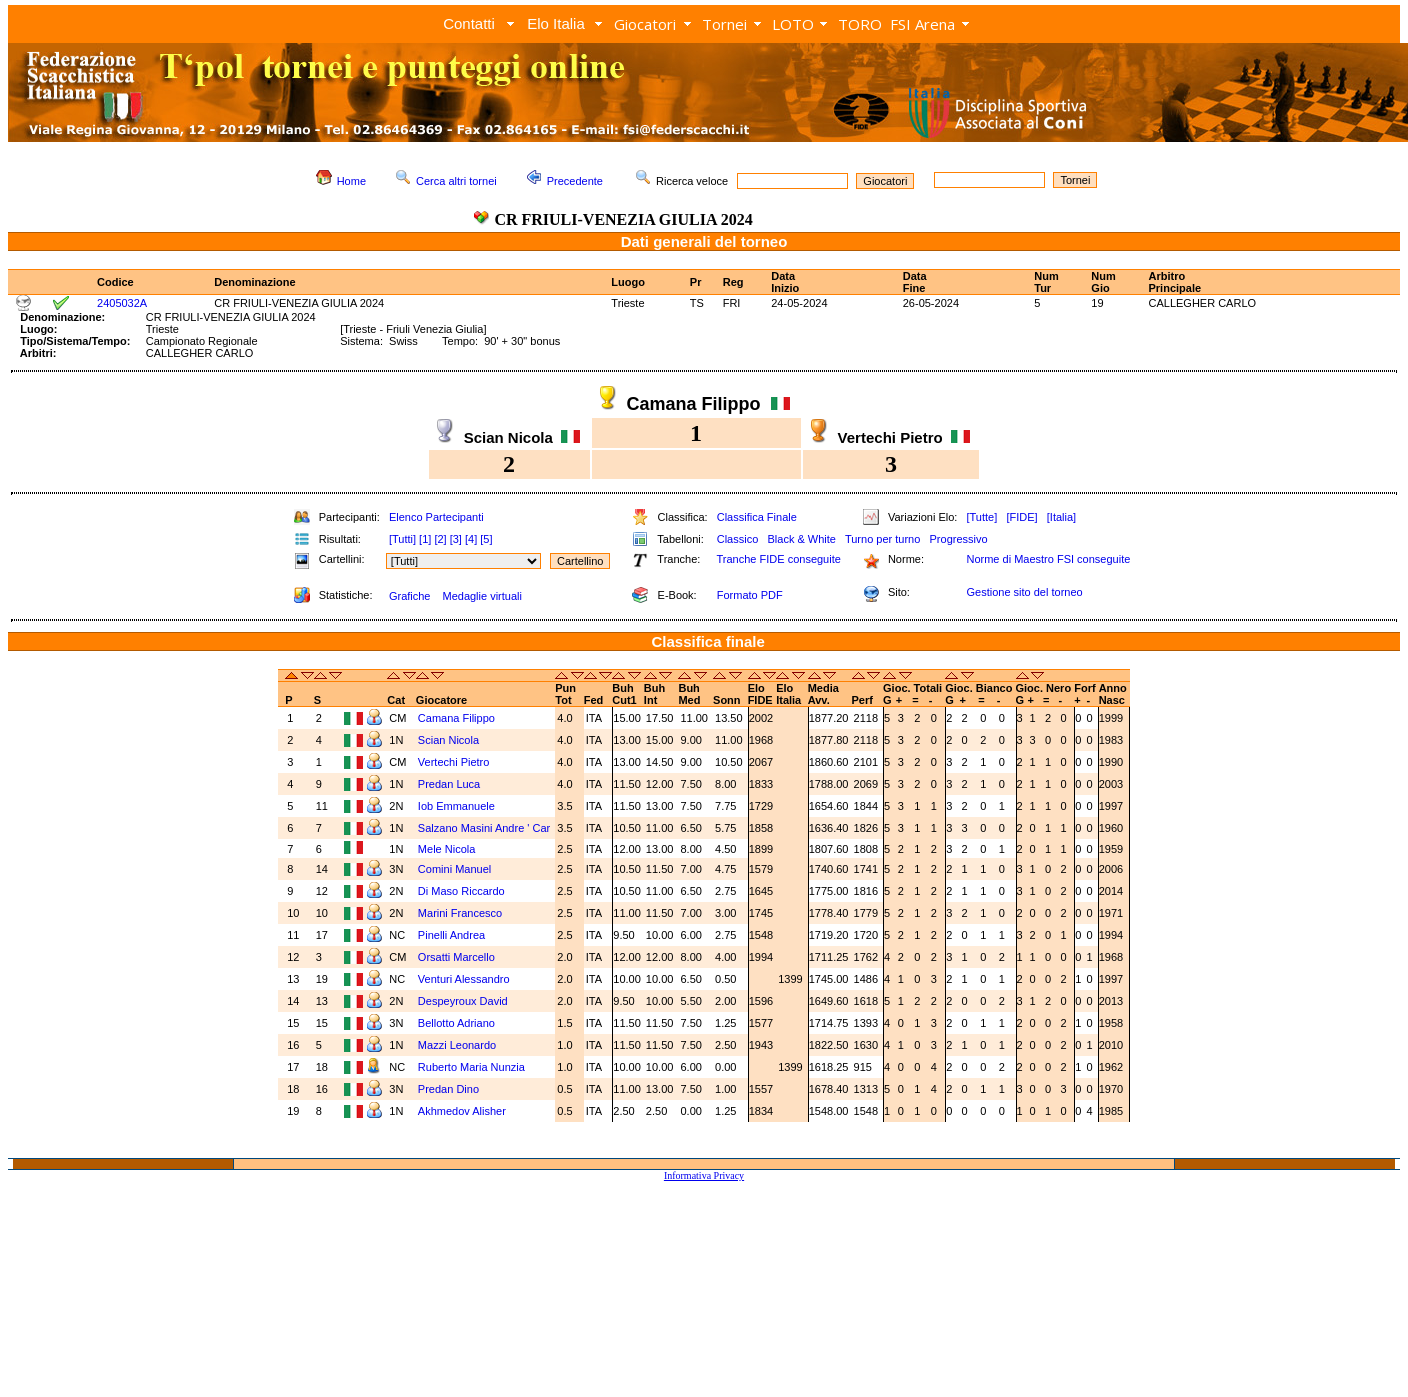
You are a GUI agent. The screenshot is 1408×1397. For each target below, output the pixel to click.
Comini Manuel (454, 869)
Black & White (801, 539)
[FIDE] (1021, 517)
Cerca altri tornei (456, 181)
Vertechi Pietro (454, 762)
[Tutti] (402, 539)
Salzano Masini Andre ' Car (484, 828)
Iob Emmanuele (456, 806)
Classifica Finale (757, 517)
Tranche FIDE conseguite (779, 559)
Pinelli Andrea (451, 935)
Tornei (724, 24)
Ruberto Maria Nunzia (471, 1067)
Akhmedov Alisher (462, 1111)
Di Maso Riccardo (461, 891)
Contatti (469, 23)
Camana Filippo (456, 718)
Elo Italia (556, 23)
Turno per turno (882, 539)
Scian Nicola (448, 740)
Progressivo (959, 539)
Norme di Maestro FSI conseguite (1048, 559)
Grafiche (410, 596)
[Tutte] (981, 517)
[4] (471, 539)
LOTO (793, 24)
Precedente (575, 181)
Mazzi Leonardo (457, 1045)
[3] (456, 539)
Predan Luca (449, 784)
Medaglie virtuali (481, 596)
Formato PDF (750, 595)
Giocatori (645, 24)
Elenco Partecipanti (436, 517)
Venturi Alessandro (464, 979)
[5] (486, 539)
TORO (860, 24)
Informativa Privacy (704, 1175)
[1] (425, 539)
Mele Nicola (446, 849)
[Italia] (1061, 517)
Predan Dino (448, 1089)
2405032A (122, 303)
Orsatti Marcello (456, 957)
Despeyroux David (463, 1001)
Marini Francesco (460, 913)
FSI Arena (922, 24)
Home (351, 181)
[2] (440, 539)
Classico (738, 539)
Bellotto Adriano (456, 1023)
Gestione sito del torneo (1024, 592)
